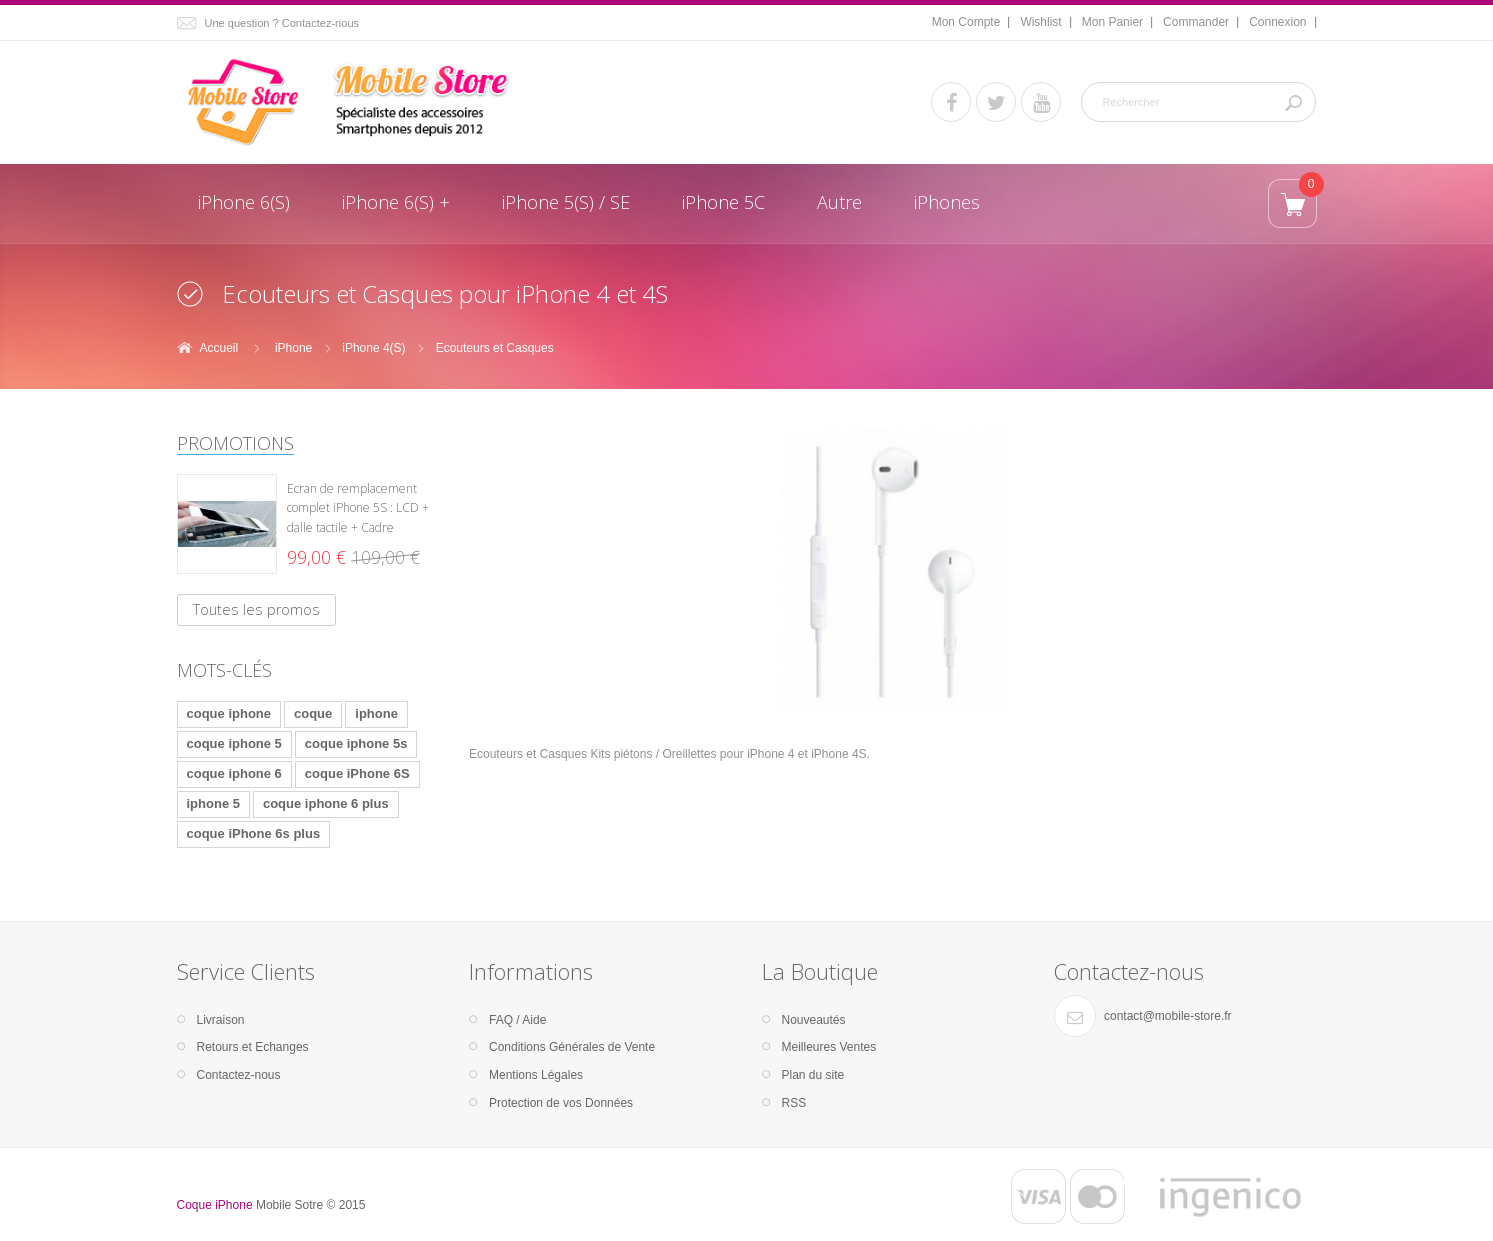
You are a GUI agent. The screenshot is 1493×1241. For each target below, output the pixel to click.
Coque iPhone (215, 1205)
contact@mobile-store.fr (1168, 1016)
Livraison (221, 1020)
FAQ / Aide (517, 1020)
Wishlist (1040, 22)
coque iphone (229, 713)
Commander (1196, 22)
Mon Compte (966, 22)
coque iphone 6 (234, 773)
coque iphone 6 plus (326, 803)
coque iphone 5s (356, 743)
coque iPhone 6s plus (254, 833)
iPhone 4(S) (373, 348)
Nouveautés (814, 1020)
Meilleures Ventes (829, 1047)
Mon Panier (1112, 22)
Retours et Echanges (253, 1047)
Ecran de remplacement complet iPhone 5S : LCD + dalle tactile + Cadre (358, 508)
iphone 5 (213, 803)
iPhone (293, 348)
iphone (376, 713)
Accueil (219, 348)
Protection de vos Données (561, 1103)
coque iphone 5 (234, 743)
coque (313, 713)
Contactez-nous (239, 1075)
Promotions (235, 443)
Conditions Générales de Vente (572, 1047)
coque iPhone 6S (357, 773)
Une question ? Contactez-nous (282, 23)
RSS (794, 1103)
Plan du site (813, 1075)
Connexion (1277, 22)
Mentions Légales (536, 1075)
